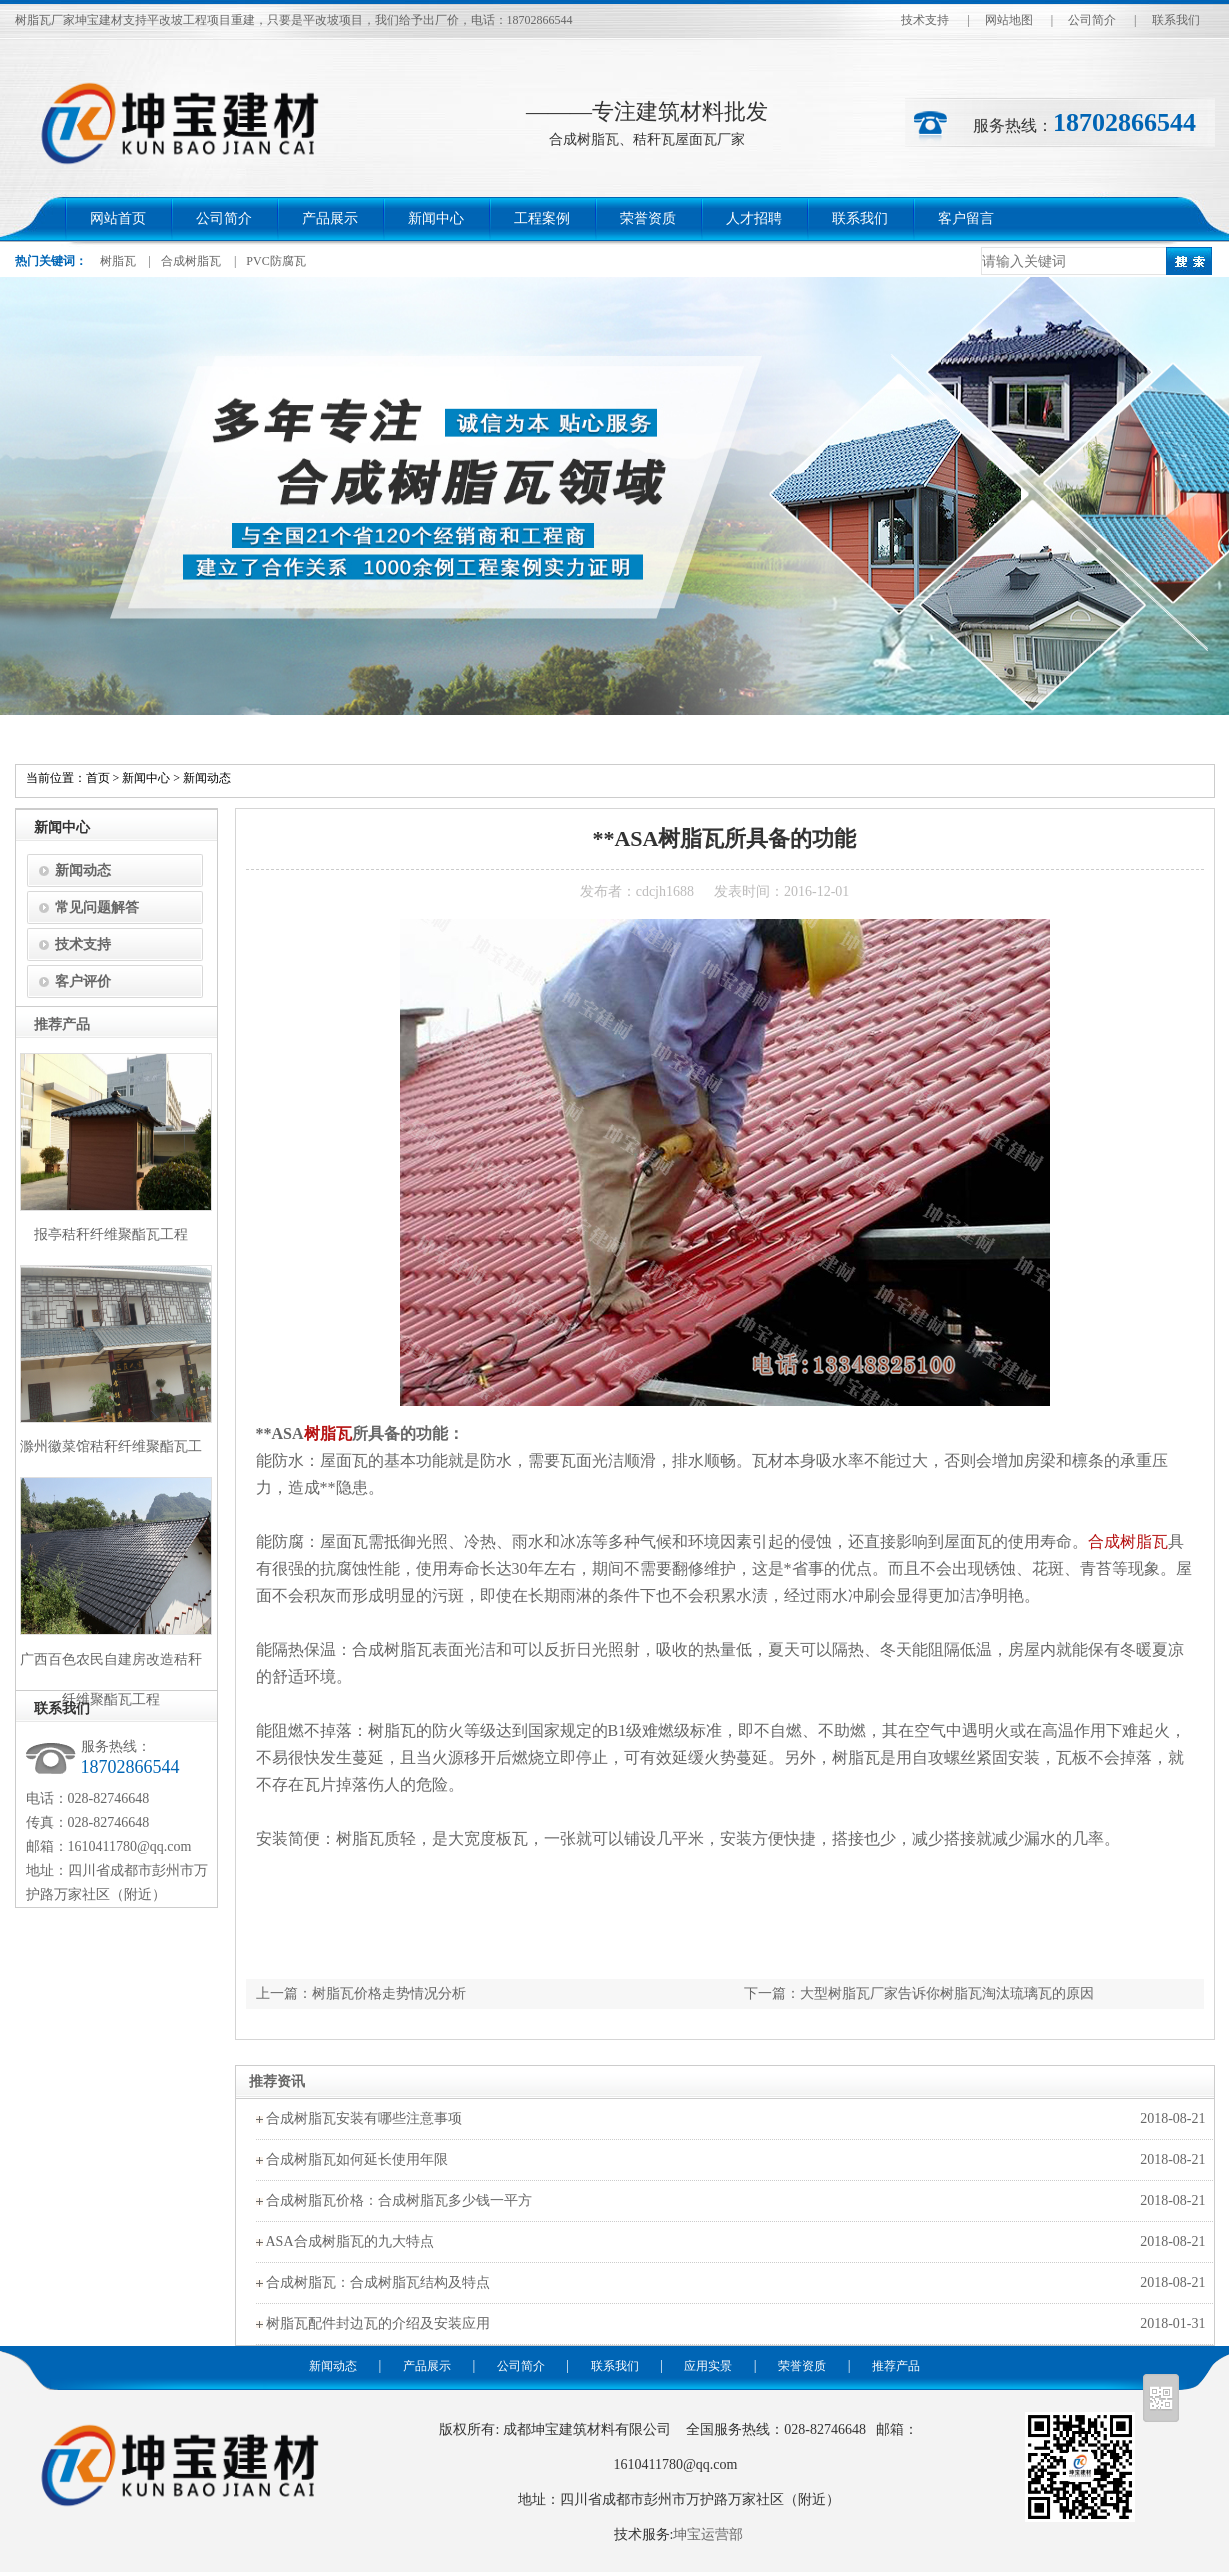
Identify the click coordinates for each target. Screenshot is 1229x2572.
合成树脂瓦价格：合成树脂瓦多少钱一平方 (399, 2200)
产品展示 (330, 218)
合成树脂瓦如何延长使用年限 (357, 2159)
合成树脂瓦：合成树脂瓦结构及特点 (378, 2282)
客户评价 (83, 981)
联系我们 (1176, 20)
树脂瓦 (118, 261)
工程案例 (542, 218)
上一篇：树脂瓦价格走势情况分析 (361, 1993)
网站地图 (1009, 20)
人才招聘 (754, 218)
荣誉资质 (648, 218)
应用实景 (708, 2366)
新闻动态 (207, 778)
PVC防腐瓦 (275, 261)
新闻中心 (436, 218)
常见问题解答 (97, 907)
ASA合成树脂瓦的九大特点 (350, 2241)
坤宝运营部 (708, 2534)
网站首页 (118, 218)
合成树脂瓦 (191, 261)
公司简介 (1092, 20)
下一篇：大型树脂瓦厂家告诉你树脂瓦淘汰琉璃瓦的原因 (919, 1993)
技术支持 (925, 20)
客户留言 (966, 218)
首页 (98, 778)
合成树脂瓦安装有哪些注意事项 (364, 2118)
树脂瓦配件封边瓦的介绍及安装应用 (378, 2323)
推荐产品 (896, 2366)
